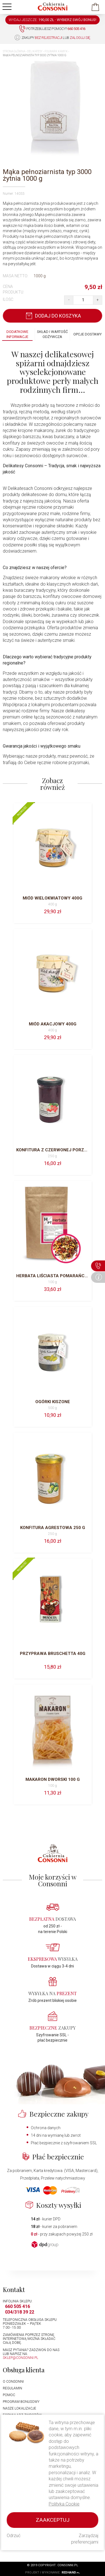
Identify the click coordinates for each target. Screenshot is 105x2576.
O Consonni (13, 2382)
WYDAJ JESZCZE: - (52, 20)
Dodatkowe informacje (17, 334)
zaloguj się (80, 38)
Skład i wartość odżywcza (52, 334)
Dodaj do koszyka (52, 316)
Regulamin (12, 2388)
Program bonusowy (21, 2402)
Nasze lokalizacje (19, 2408)
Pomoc (9, 2395)
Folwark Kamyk (56, 51)
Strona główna (14, 51)
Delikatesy (35, 51)
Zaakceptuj (52, 2520)
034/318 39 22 (19, 2312)
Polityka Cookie (64, 2504)
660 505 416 (17, 2306)
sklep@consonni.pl (20, 2358)
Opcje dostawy (87, 334)
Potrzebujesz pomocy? (52, 28)
